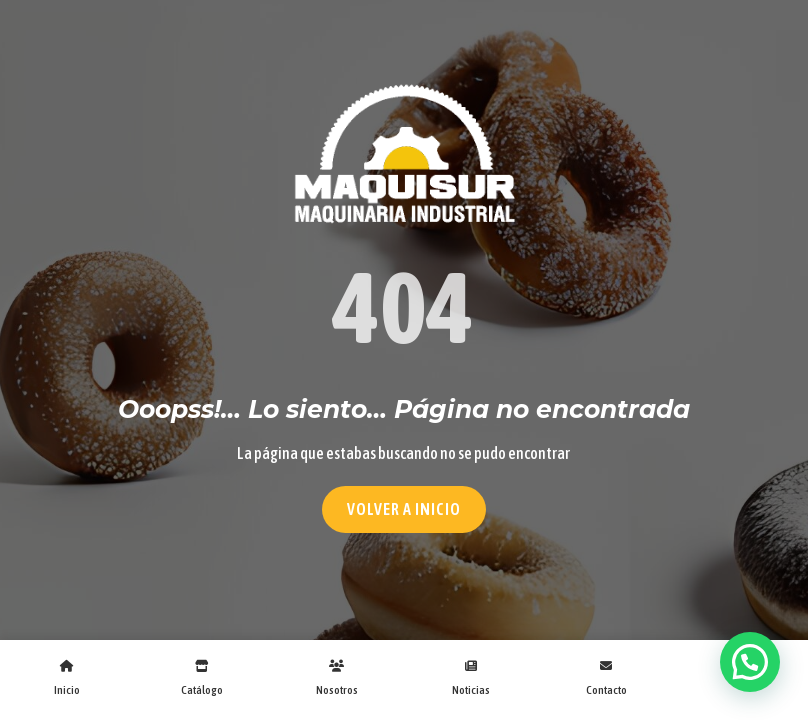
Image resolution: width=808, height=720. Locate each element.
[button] (750, 662)
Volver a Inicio (404, 509)
